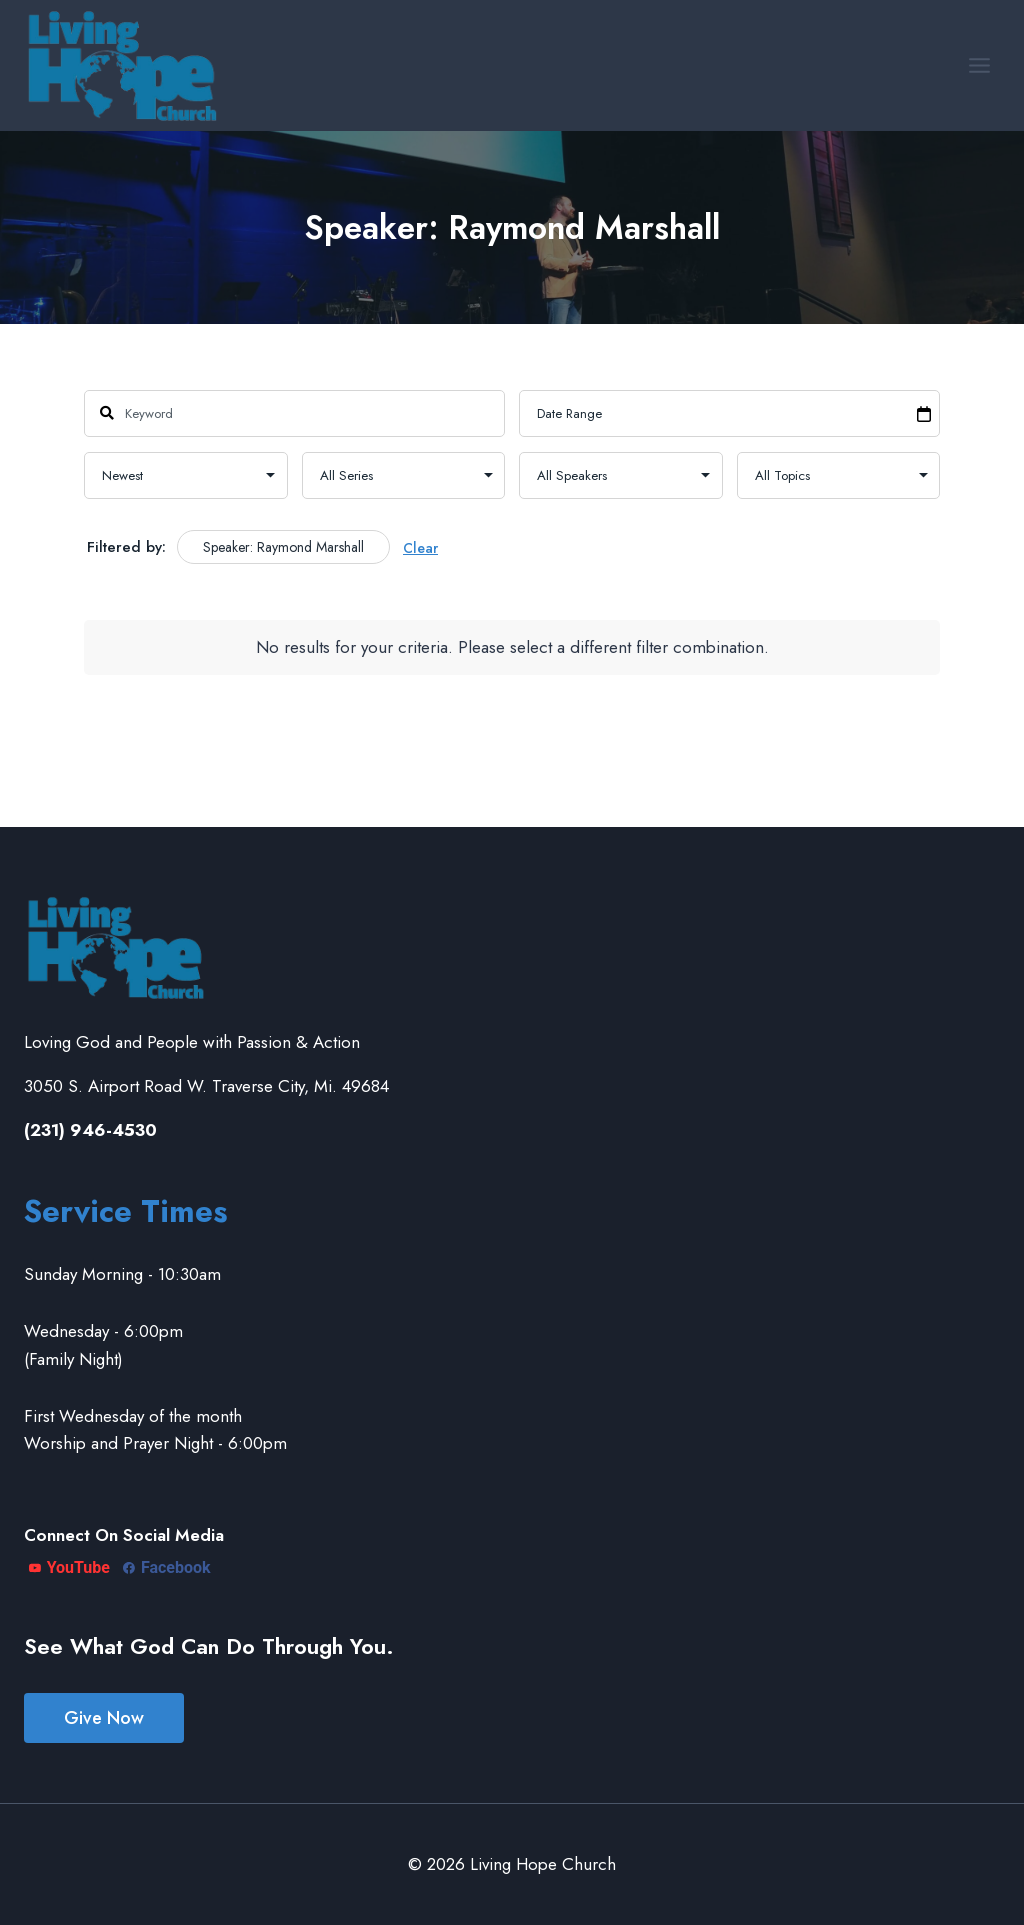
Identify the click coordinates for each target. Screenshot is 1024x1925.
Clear (420, 548)
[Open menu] (979, 65)
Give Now (104, 1718)
